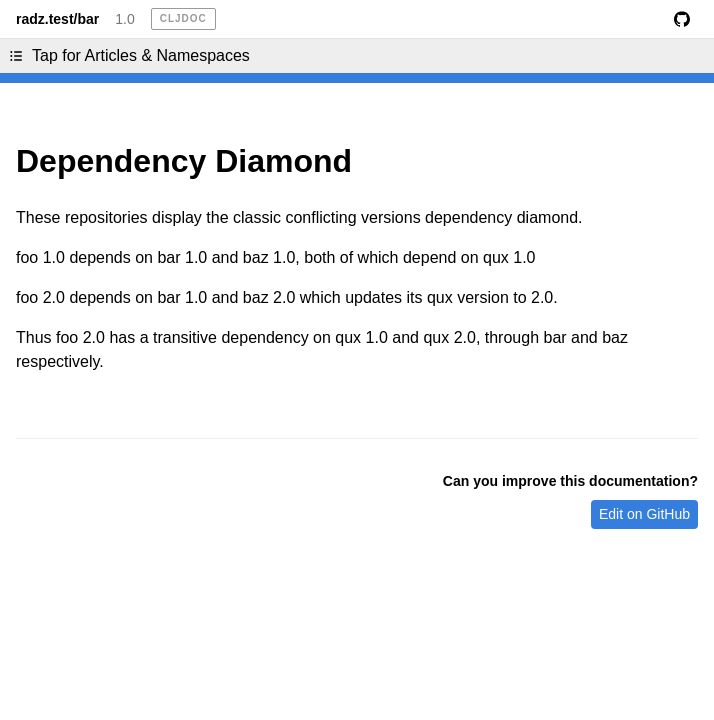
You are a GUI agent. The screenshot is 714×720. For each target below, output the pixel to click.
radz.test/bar (57, 19)
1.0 (124, 19)
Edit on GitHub (644, 514)
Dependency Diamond (184, 161)
